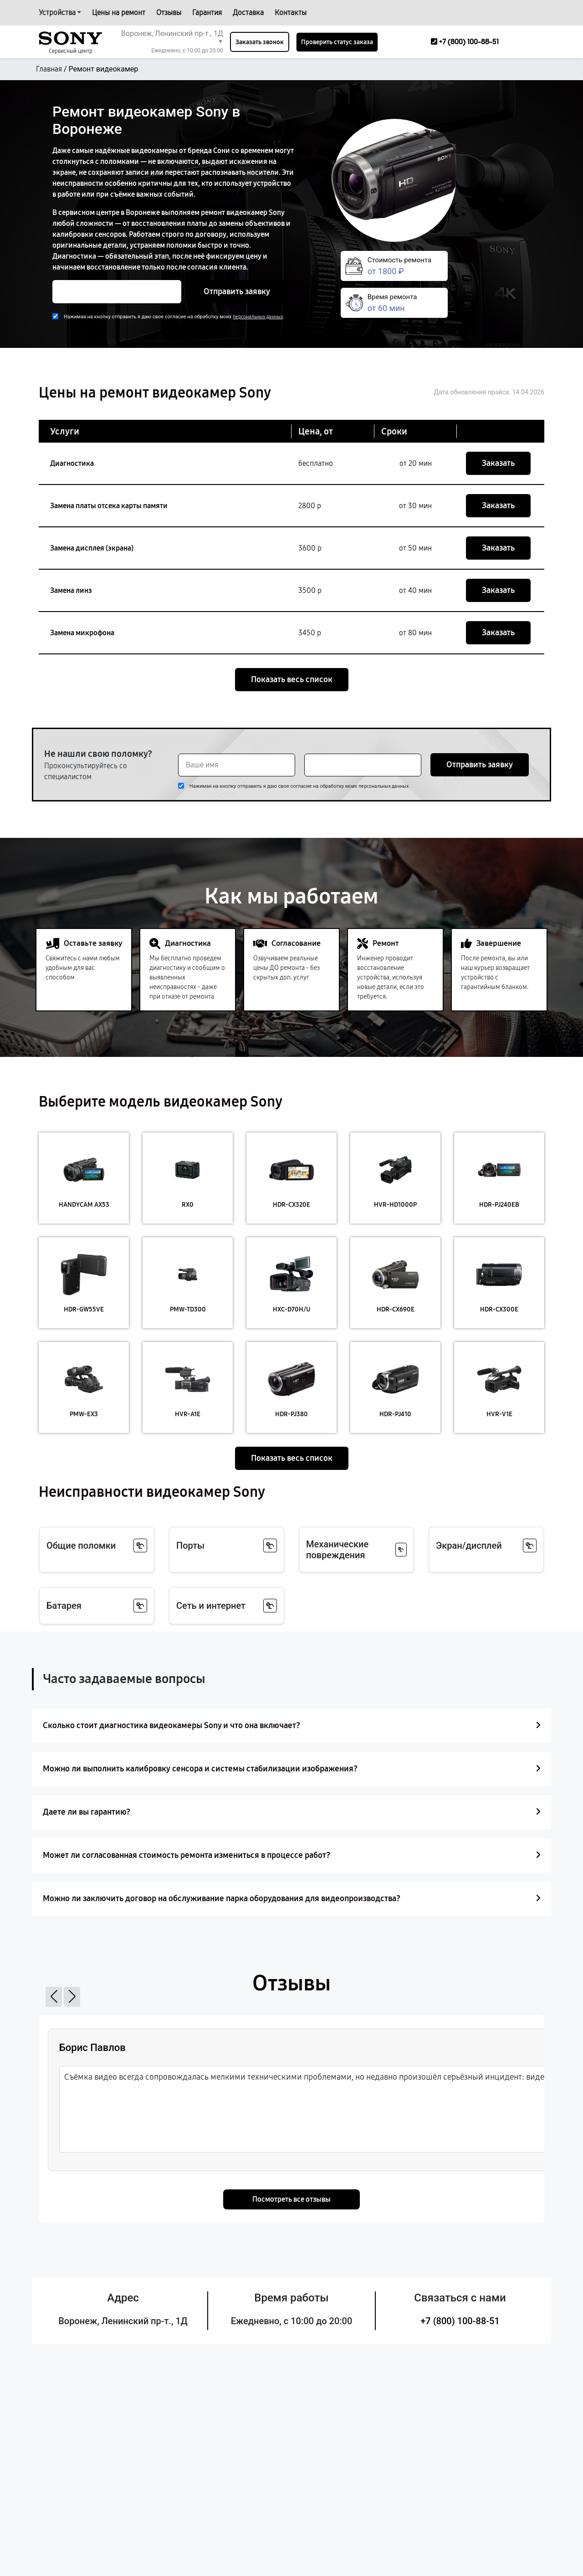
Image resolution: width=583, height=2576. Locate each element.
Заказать (498, 463)
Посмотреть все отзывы (291, 2199)
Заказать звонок (259, 42)
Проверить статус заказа (337, 42)
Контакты (291, 12)
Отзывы (168, 12)
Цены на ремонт (118, 12)
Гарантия (207, 12)
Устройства (57, 12)
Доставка (248, 12)
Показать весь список (291, 679)
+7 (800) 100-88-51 (460, 2321)
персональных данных (258, 317)
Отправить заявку (237, 291)
